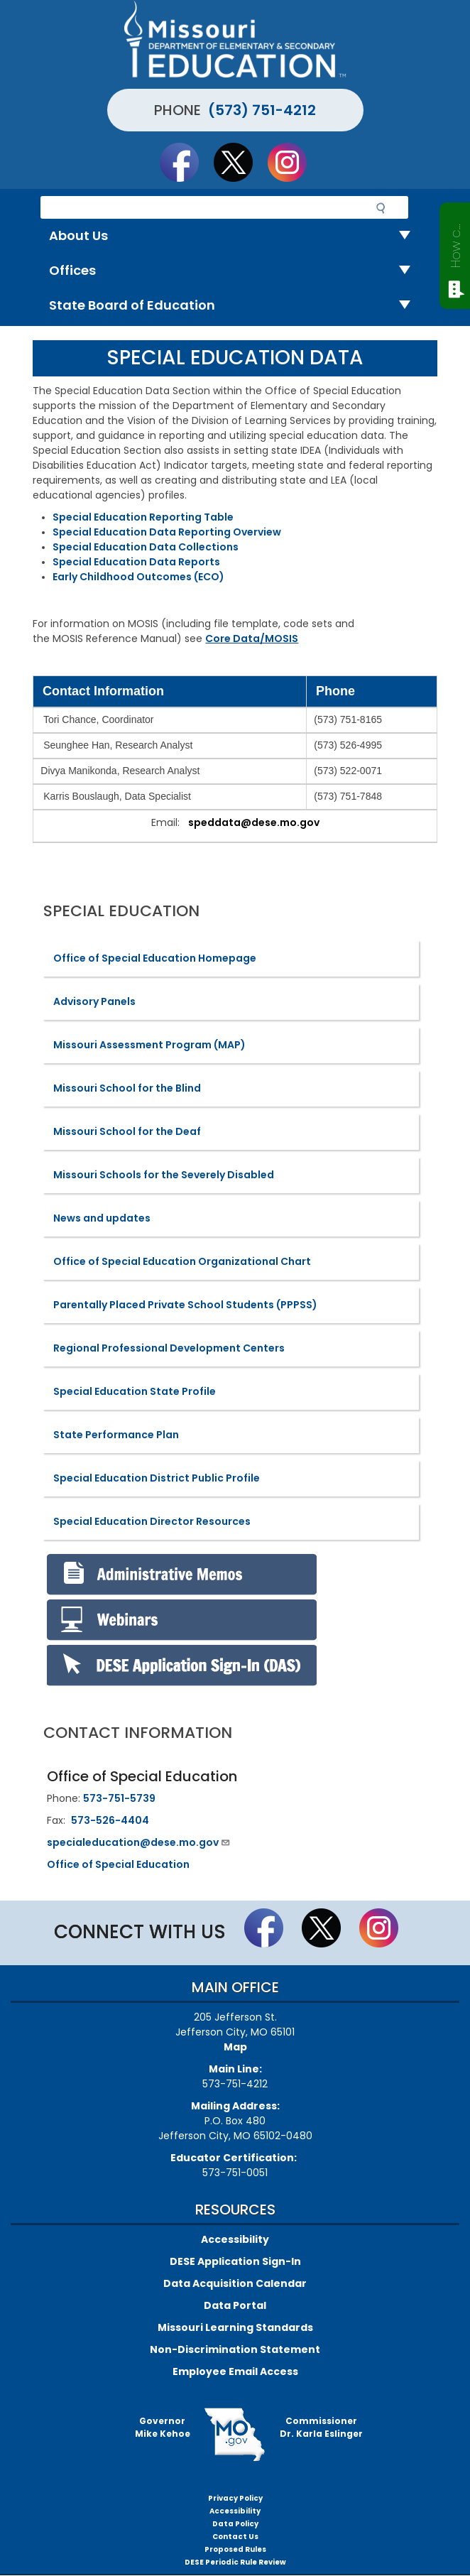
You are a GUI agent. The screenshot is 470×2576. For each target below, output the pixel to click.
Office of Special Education (118, 1864)
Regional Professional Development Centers (169, 1348)
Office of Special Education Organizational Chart (182, 1261)
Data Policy (235, 2523)
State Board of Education (235, 305)
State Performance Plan (116, 1435)
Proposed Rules (235, 2549)
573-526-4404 (110, 1820)
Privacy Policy (235, 2498)
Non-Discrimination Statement (235, 2349)
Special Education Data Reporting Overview (167, 532)
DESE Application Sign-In (235, 2261)
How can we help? (455, 243)
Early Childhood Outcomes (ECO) (138, 577)
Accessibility (235, 2239)
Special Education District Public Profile (156, 1478)
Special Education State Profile (134, 1391)
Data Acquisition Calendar (235, 2283)
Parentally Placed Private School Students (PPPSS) (185, 1305)
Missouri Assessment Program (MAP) (149, 1045)
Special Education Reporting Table (143, 517)
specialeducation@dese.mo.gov (139, 1842)
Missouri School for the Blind (127, 1088)
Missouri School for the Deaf (127, 1131)
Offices (235, 271)
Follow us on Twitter (240, 162)
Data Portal (235, 2305)
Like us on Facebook (186, 162)
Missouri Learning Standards (235, 2327)
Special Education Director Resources (152, 1521)
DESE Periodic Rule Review (235, 2562)
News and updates (102, 1218)
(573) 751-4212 (262, 110)
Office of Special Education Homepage (154, 958)
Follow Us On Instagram (294, 162)
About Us (235, 236)
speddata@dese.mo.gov (253, 822)
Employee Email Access (235, 2371)
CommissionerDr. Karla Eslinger (321, 2427)
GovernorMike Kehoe (162, 2427)
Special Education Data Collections (146, 547)
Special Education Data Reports (136, 562)
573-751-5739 (119, 1798)
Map (235, 2047)
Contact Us (235, 2536)
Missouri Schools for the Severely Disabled (163, 1175)
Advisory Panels (94, 1001)
